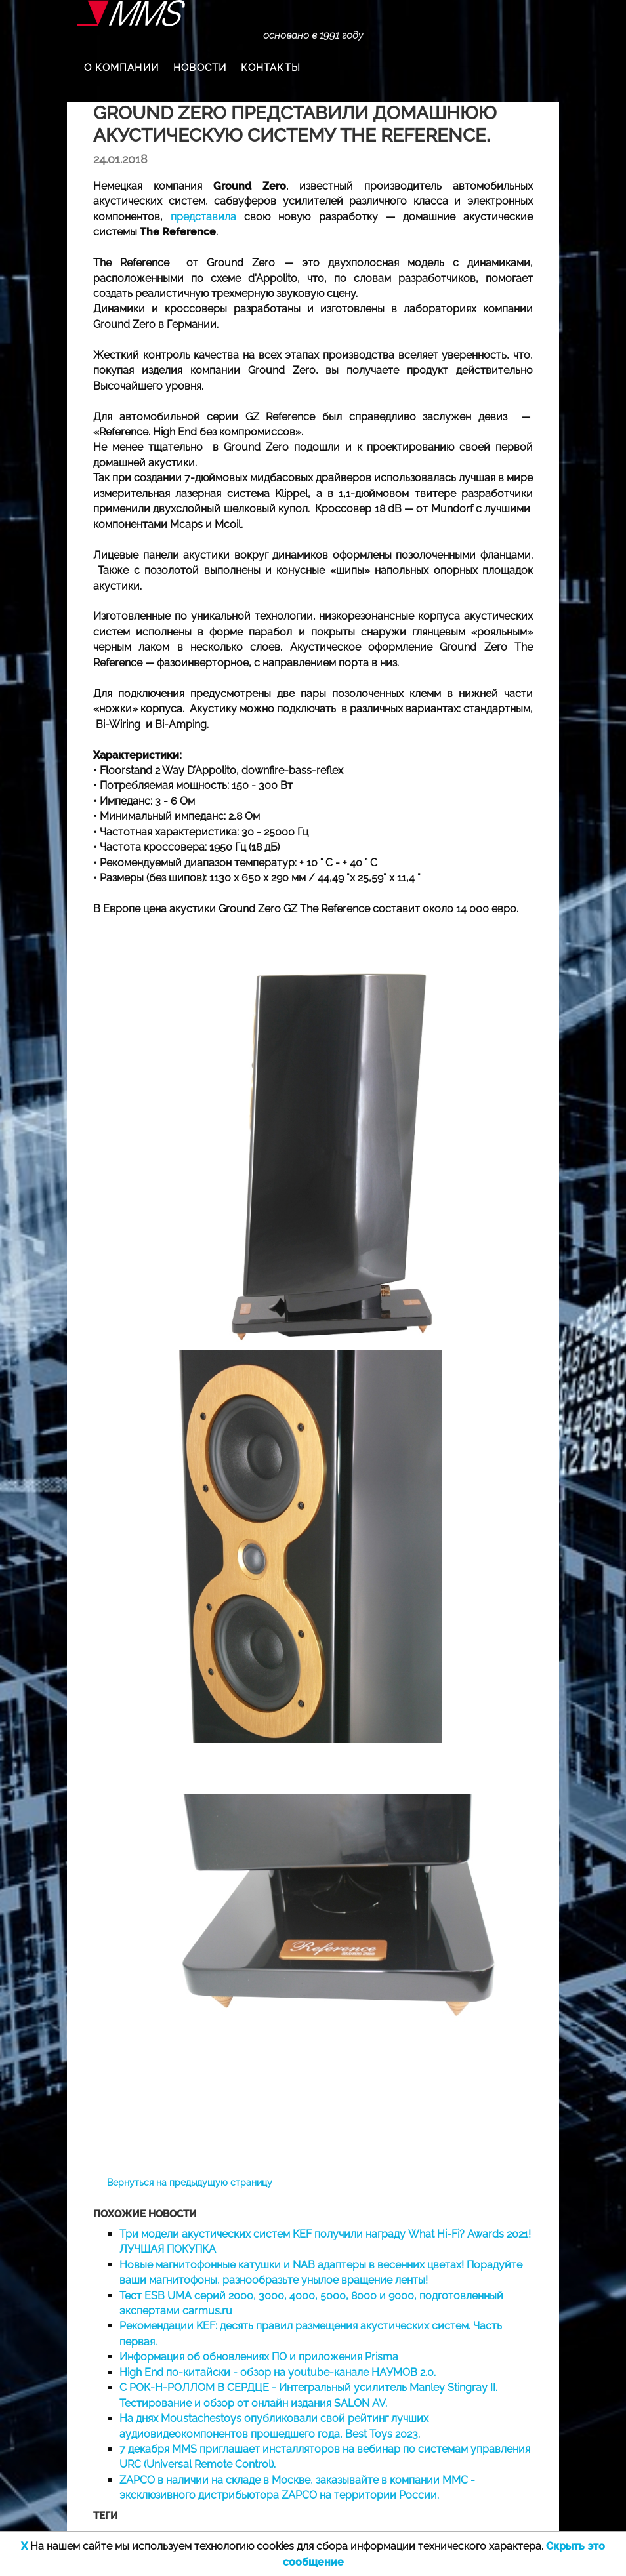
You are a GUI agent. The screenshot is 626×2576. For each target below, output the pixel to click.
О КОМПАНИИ (121, 67)
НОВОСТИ (199, 67)
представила (203, 217)
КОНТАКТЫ (271, 67)
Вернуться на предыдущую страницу (189, 2182)
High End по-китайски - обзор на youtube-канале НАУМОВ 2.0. (277, 2372)
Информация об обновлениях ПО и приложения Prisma (258, 2356)
